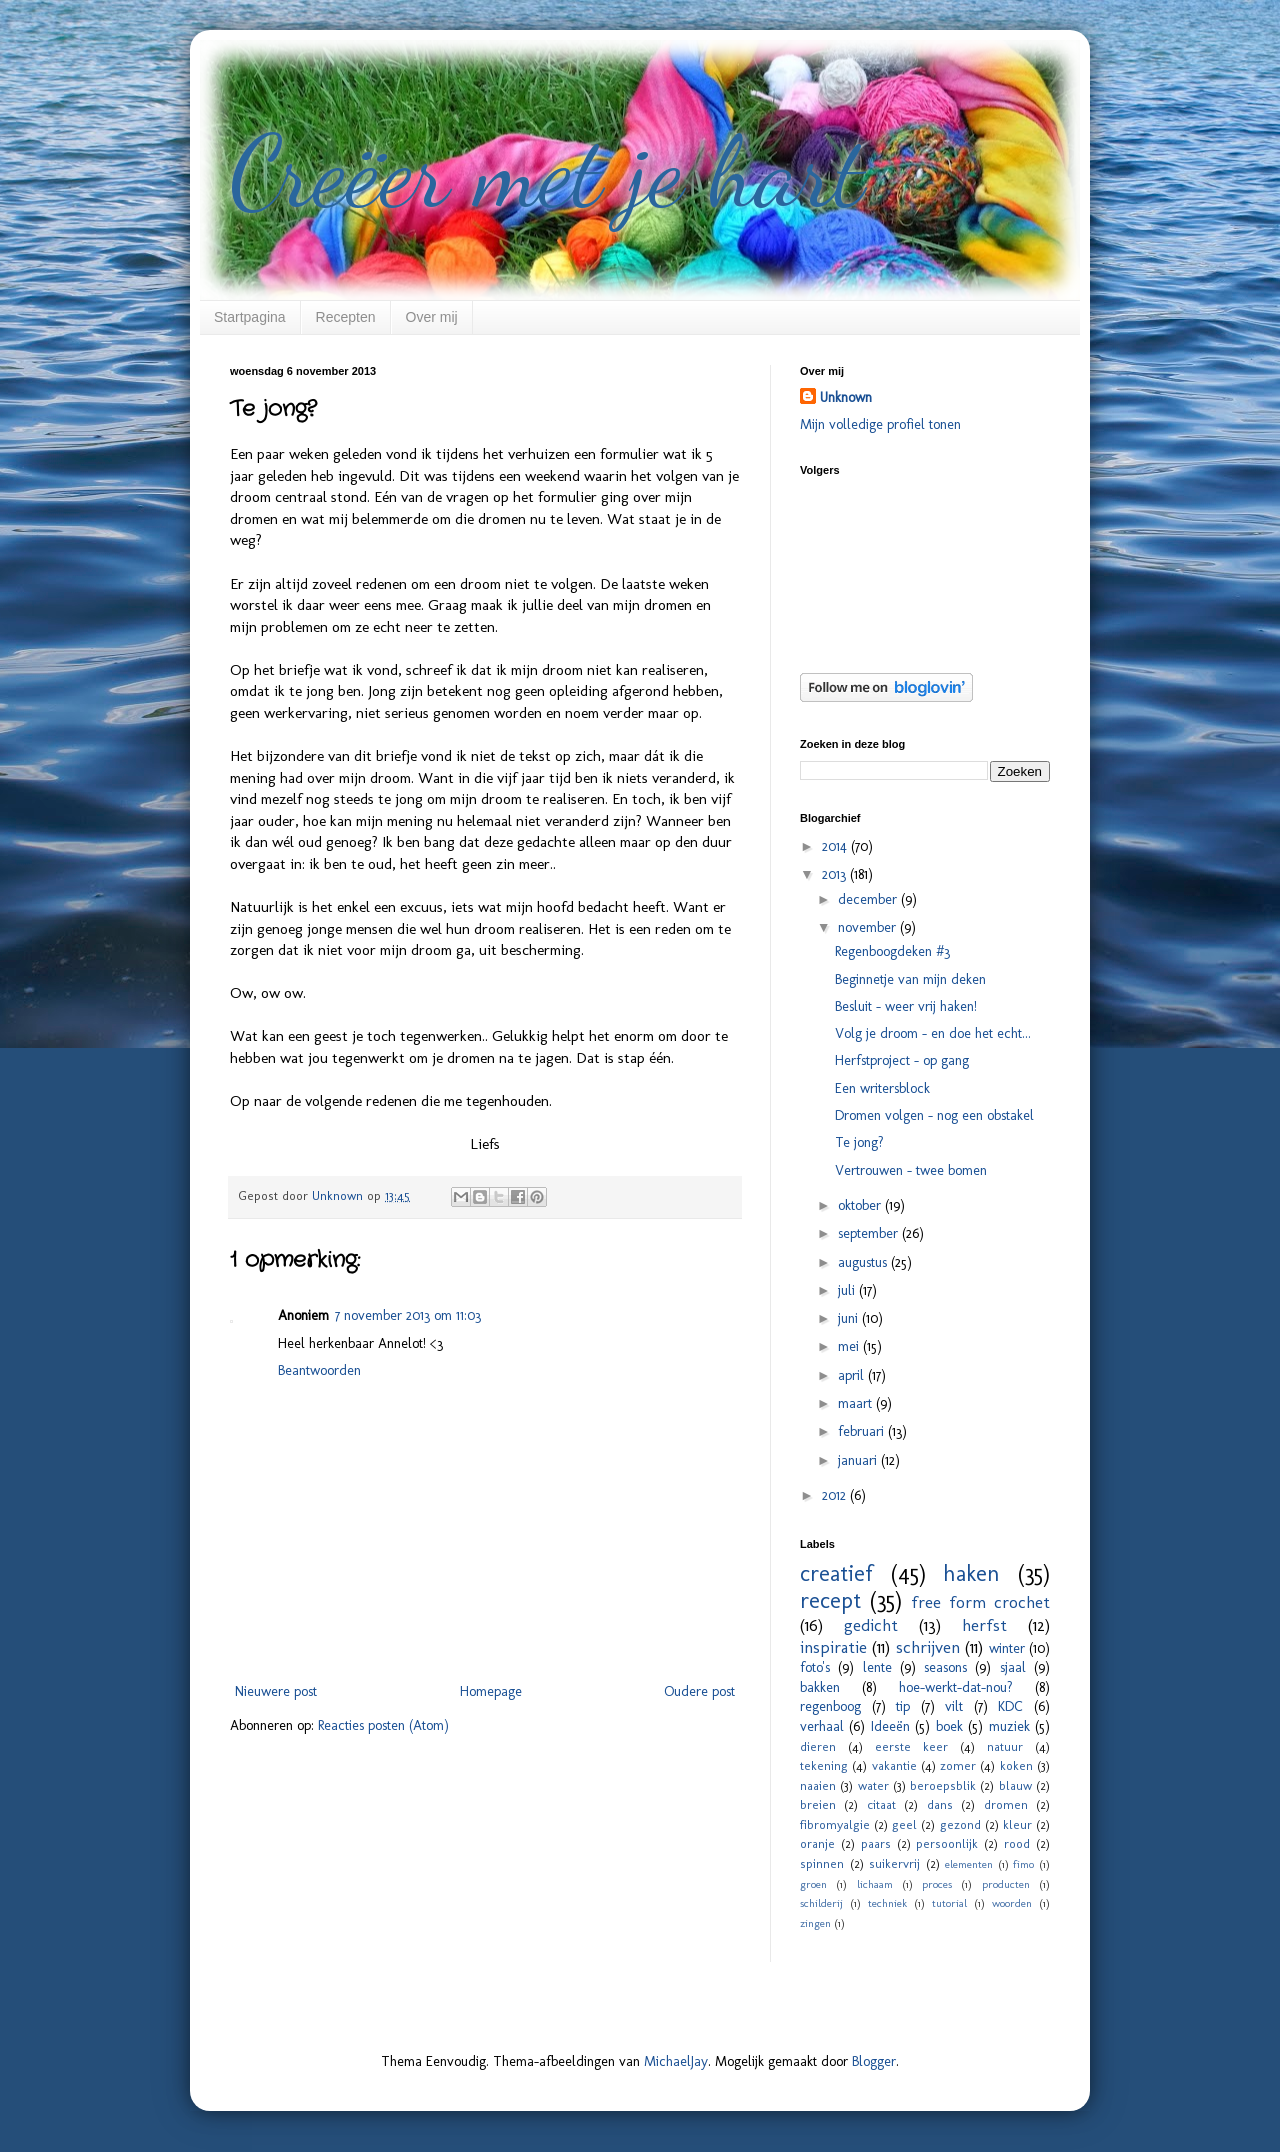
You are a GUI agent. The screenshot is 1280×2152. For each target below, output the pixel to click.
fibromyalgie (835, 1824)
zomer (958, 1765)
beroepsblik (943, 1785)
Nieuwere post (276, 1691)
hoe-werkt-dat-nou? (956, 1687)
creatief (836, 1573)
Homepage (491, 1691)
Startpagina (250, 317)
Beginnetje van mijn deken (910, 979)
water (873, 1785)
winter (1007, 1648)
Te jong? (859, 1142)
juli (848, 1290)
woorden (1012, 1903)
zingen (815, 1923)
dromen (1006, 1804)
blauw (1015, 1785)
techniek (887, 1903)
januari (859, 1460)
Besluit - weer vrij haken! (906, 1006)
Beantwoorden (319, 1370)
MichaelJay (676, 2061)
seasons (945, 1667)
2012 (836, 1495)
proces (937, 1884)
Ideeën (890, 1726)
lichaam (875, 1884)
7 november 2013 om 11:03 (408, 1315)
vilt (954, 1706)
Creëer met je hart (547, 172)
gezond (960, 1824)
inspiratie (833, 1647)
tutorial (949, 1903)
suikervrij (894, 1863)
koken (1016, 1765)
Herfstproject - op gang (902, 1060)
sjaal (1013, 1667)
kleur (1017, 1824)
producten (1006, 1884)
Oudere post (699, 1691)
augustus (864, 1262)
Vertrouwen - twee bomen (911, 1170)
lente (877, 1667)
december (869, 899)
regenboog (830, 1706)
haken (971, 1573)
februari (863, 1431)
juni (850, 1318)
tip (903, 1706)
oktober (861, 1205)
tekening (824, 1765)
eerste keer (911, 1746)
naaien (818, 1785)
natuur (1005, 1746)
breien (818, 1804)
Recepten (346, 317)
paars (876, 1843)
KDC (1010, 1706)
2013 (836, 874)
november (869, 927)
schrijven (928, 1647)
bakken (820, 1687)
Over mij (432, 317)
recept (830, 1600)
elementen (969, 1864)
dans (940, 1804)
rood (1017, 1843)
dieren (818, 1746)
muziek (1009, 1726)
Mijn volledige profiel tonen (880, 424)
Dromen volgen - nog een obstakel (934, 1115)
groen (813, 1884)
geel (904, 1824)
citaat (881, 1804)
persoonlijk (947, 1843)
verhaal (822, 1726)
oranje (817, 1843)
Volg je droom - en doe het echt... (933, 1033)
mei (850, 1346)
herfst (984, 1625)
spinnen (822, 1863)
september (870, 1233)
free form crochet (980, 1602)
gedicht (871, 1625)
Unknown (846, 397)
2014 (836, 846)
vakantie (894, 1765)
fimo (1023, 1864)
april (853, 1375)
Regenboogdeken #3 (892, 951)
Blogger (874, 2061)
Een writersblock (882, 1088)
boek (949, 1726)
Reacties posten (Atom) (383, 1725)
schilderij (821, 1903)
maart (857, 1403)
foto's (815, 1667)
